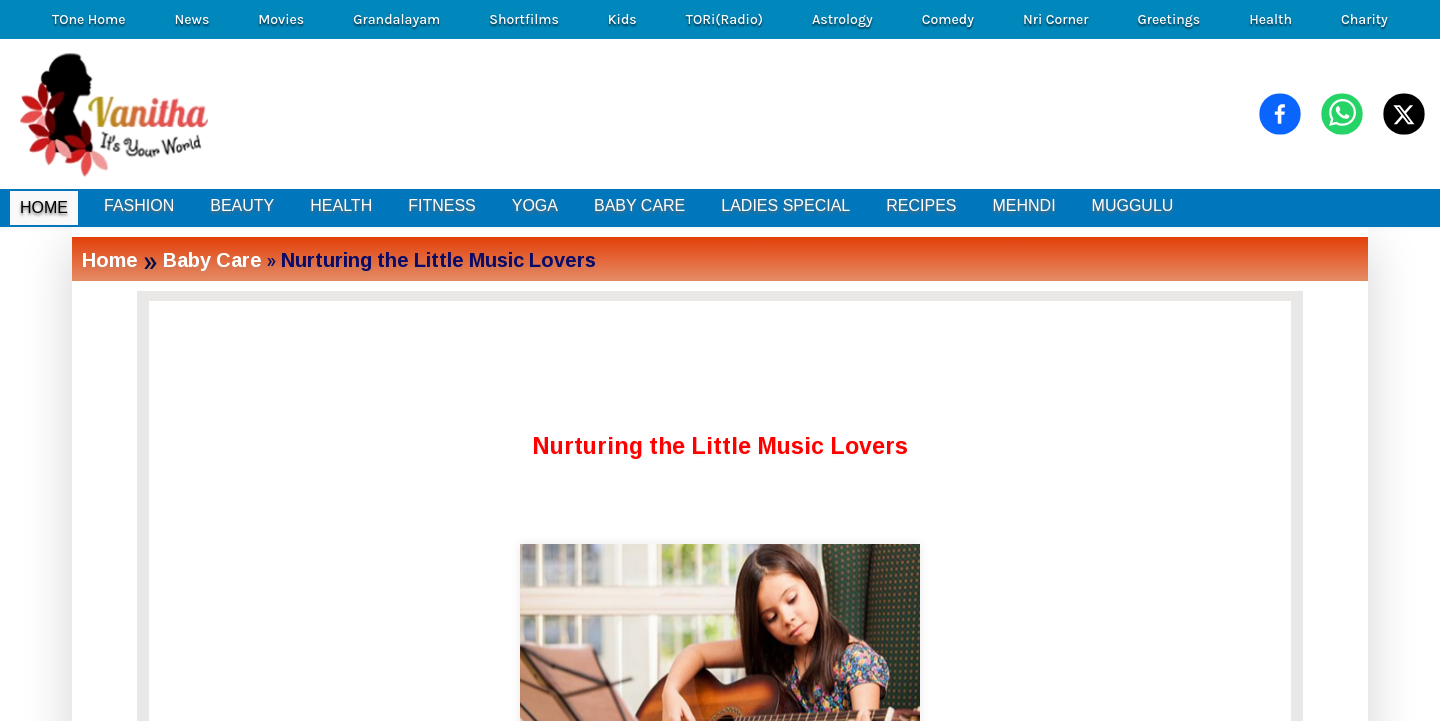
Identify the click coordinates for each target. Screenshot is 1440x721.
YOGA (535, 205)
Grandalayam (396, 19)
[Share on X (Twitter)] (1404, 114)
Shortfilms (524, 19)
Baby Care (212, 259)
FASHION (139, 205)
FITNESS (442, 205)
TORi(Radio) (724, 19)
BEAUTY (242, 205)
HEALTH (341, 205)
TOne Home (89, 19)
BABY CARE (639, 205)
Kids (622, 19)
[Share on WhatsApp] (1342, 114)
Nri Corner (1056, 19)
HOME (44, 207)
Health (1270, 19)
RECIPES (921, 205)
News (192, 19)
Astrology (842, 19)
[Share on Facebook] (1280, 114)
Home (110, 259)
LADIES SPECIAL (785, 205)
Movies (281, 19)
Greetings (1168, 19)
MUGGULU (1133, 205)
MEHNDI (1023, 205)
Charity (1364, 19)
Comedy (948, 19)
